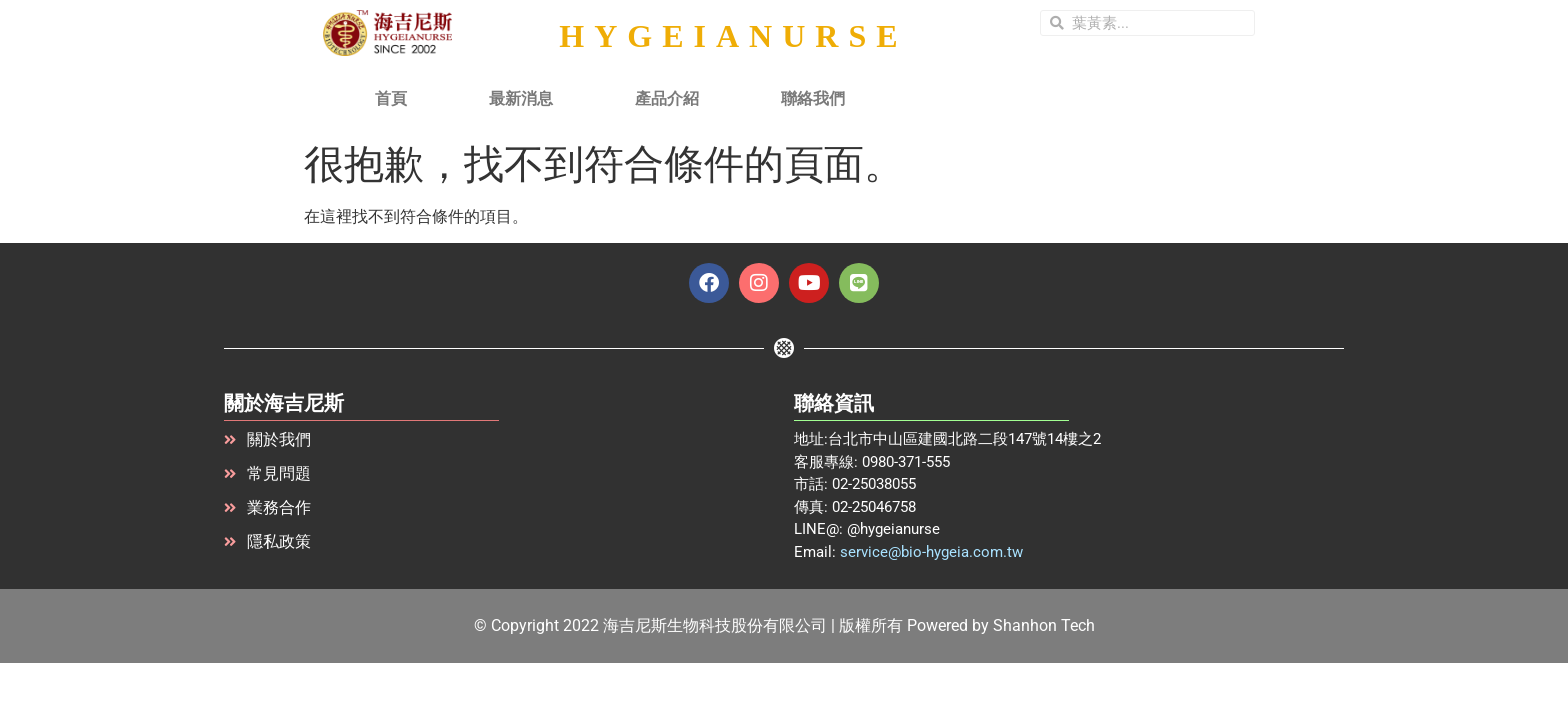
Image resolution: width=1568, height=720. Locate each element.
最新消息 (521, 98)
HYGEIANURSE (733, 36)
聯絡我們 (813, 98)
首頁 (391, 98)
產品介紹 (667, 98)
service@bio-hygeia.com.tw (931, 552)
